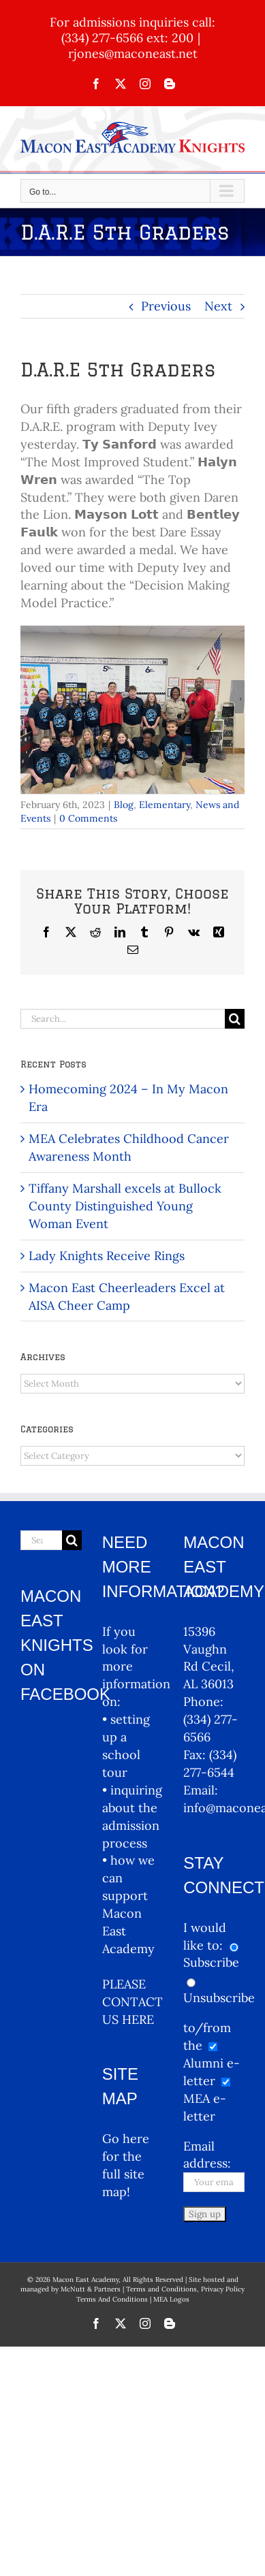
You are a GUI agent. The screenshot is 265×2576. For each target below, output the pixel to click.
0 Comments (88, 818)
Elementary (164, 805)
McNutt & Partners (92, 2289)
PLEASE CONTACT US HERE (132, 2001)
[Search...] (122, 1019)
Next (218, 306)
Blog (124, 805)
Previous (166, 306)
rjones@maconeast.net (133, 53)
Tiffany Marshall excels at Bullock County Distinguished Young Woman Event (125, 1205)
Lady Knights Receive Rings (107, 1255)
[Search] (235, 1019)
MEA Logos (171, 2299)
